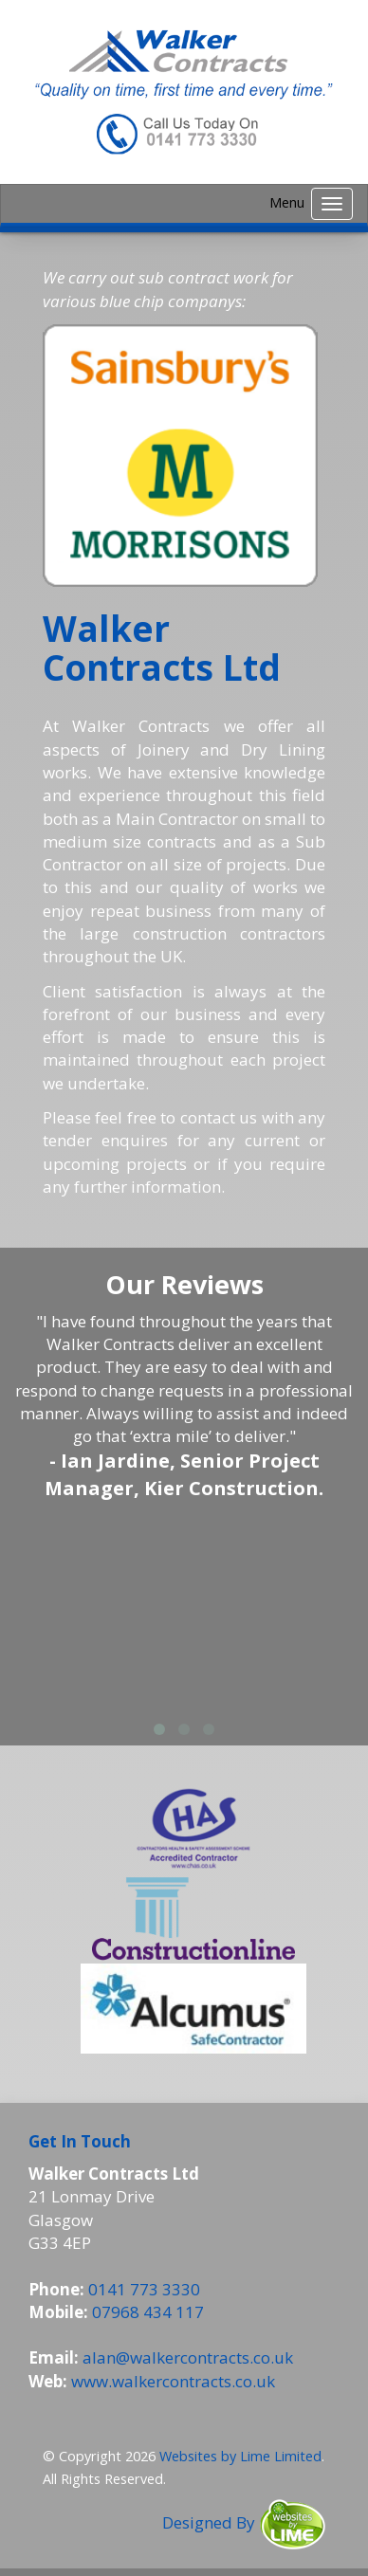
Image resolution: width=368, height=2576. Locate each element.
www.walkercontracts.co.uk (173, 2381)
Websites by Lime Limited (240, 2456)
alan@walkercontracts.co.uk (188, 2357)
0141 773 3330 (144, 2289)
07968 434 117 (148, 2312)
